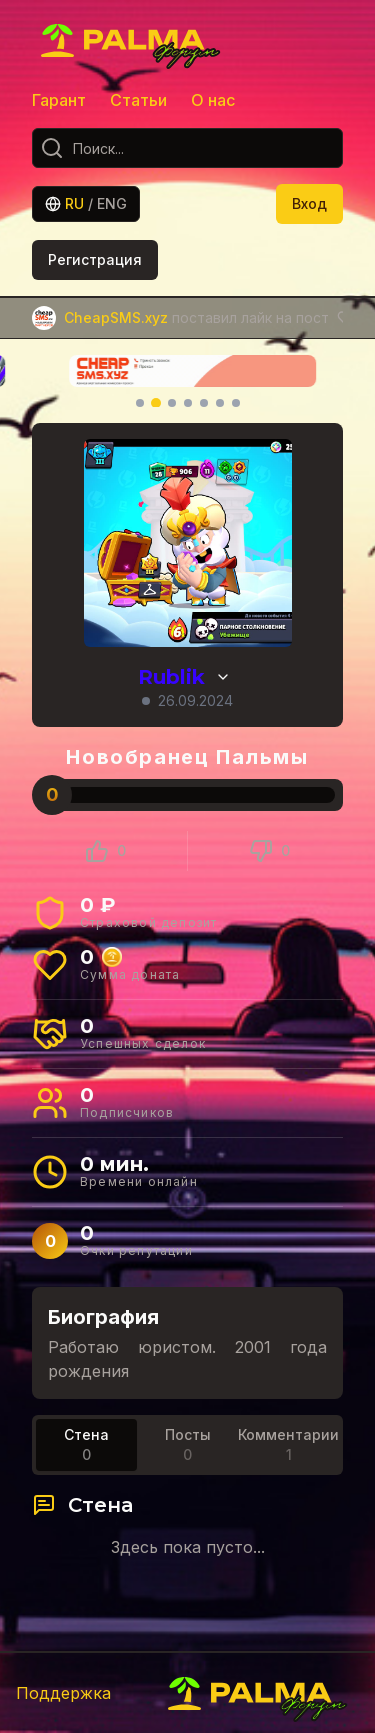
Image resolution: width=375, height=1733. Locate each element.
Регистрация (95, 259)
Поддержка (63, 1693)
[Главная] (132, 40)
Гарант (59, 100)
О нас (213, 100)
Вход (309, 203)
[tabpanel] (187, 1525)
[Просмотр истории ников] (223, 677)
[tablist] (187, 1445)
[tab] (86, 1445)
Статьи (138, 100)
